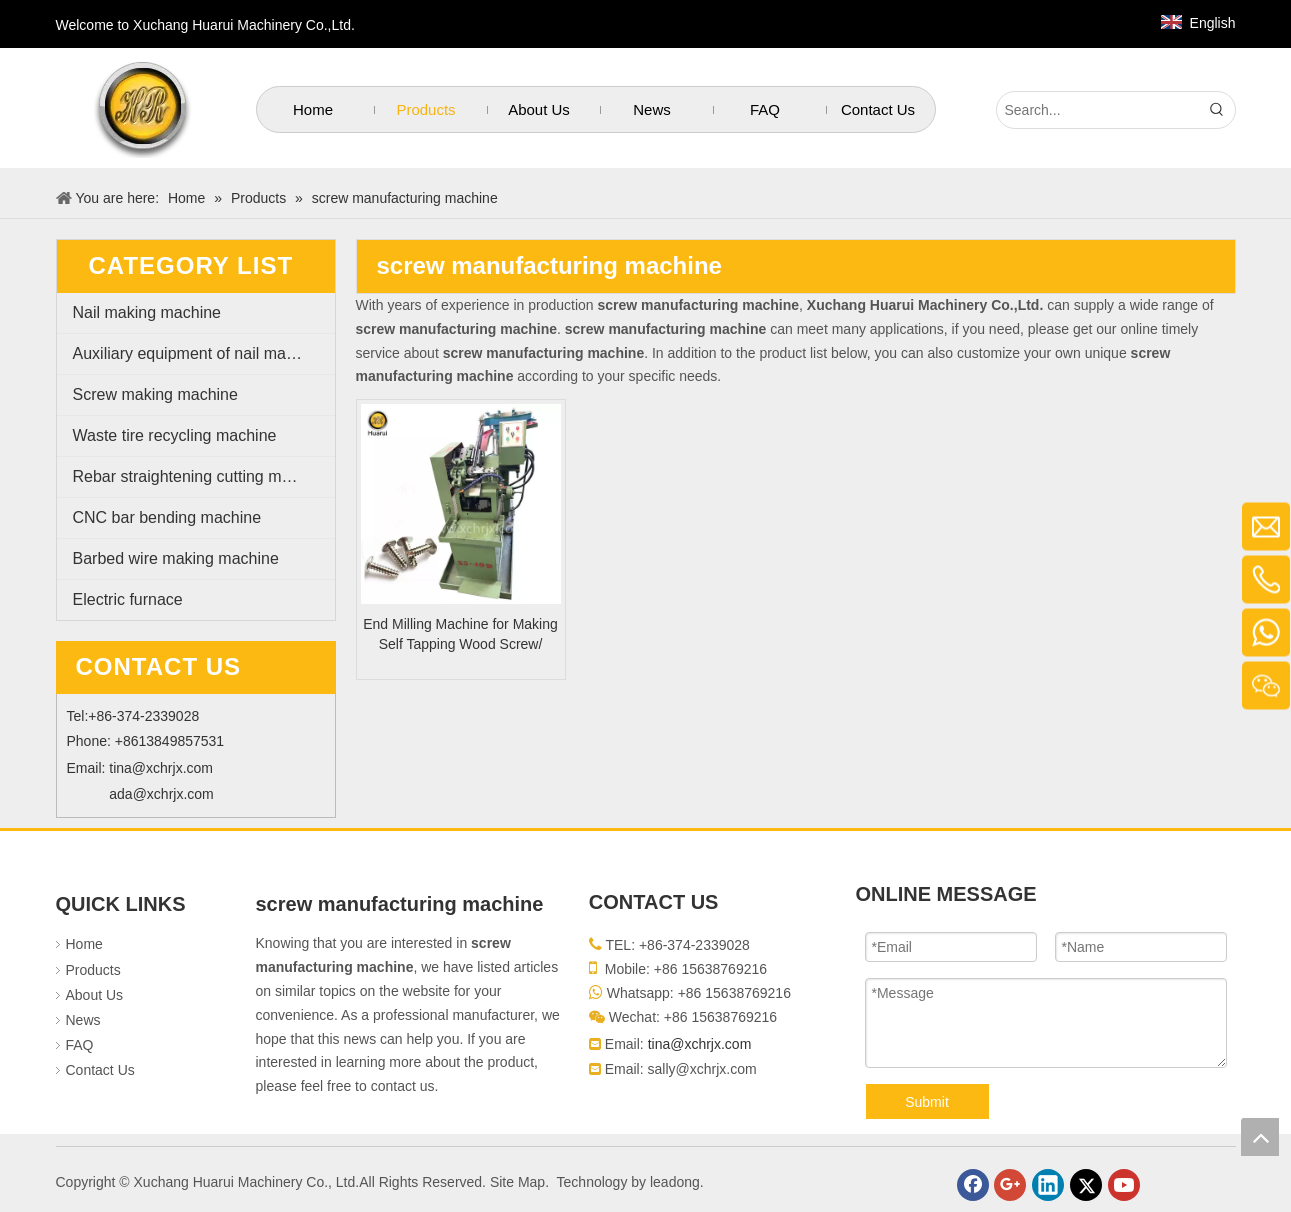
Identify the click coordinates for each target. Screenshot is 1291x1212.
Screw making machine (155, 394)
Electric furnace (128, 599)
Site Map (517, 1182)
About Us (95, 995)
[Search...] (1098, 110)
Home (84, 944)
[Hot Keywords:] (1217, 110)
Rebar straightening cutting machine (201, 476)
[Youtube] (1124, 1185)
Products (93, 970)
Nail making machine (147, 312)
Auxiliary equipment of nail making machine (204, 353)
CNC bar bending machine (167, 517)
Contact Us (100, 1070)
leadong (675, 1182)
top (1260, 1137)
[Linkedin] (1048, 1185)
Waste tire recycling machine (175, 435)
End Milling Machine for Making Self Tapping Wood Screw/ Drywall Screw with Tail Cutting (460, 635)
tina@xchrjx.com (161, 768)
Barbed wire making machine (176, 558)
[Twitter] (1086, 1185)
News (83, 1020)
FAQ (80, 1045)
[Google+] (1010, 1185)
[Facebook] (973, 1185)
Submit (927, 1102)
